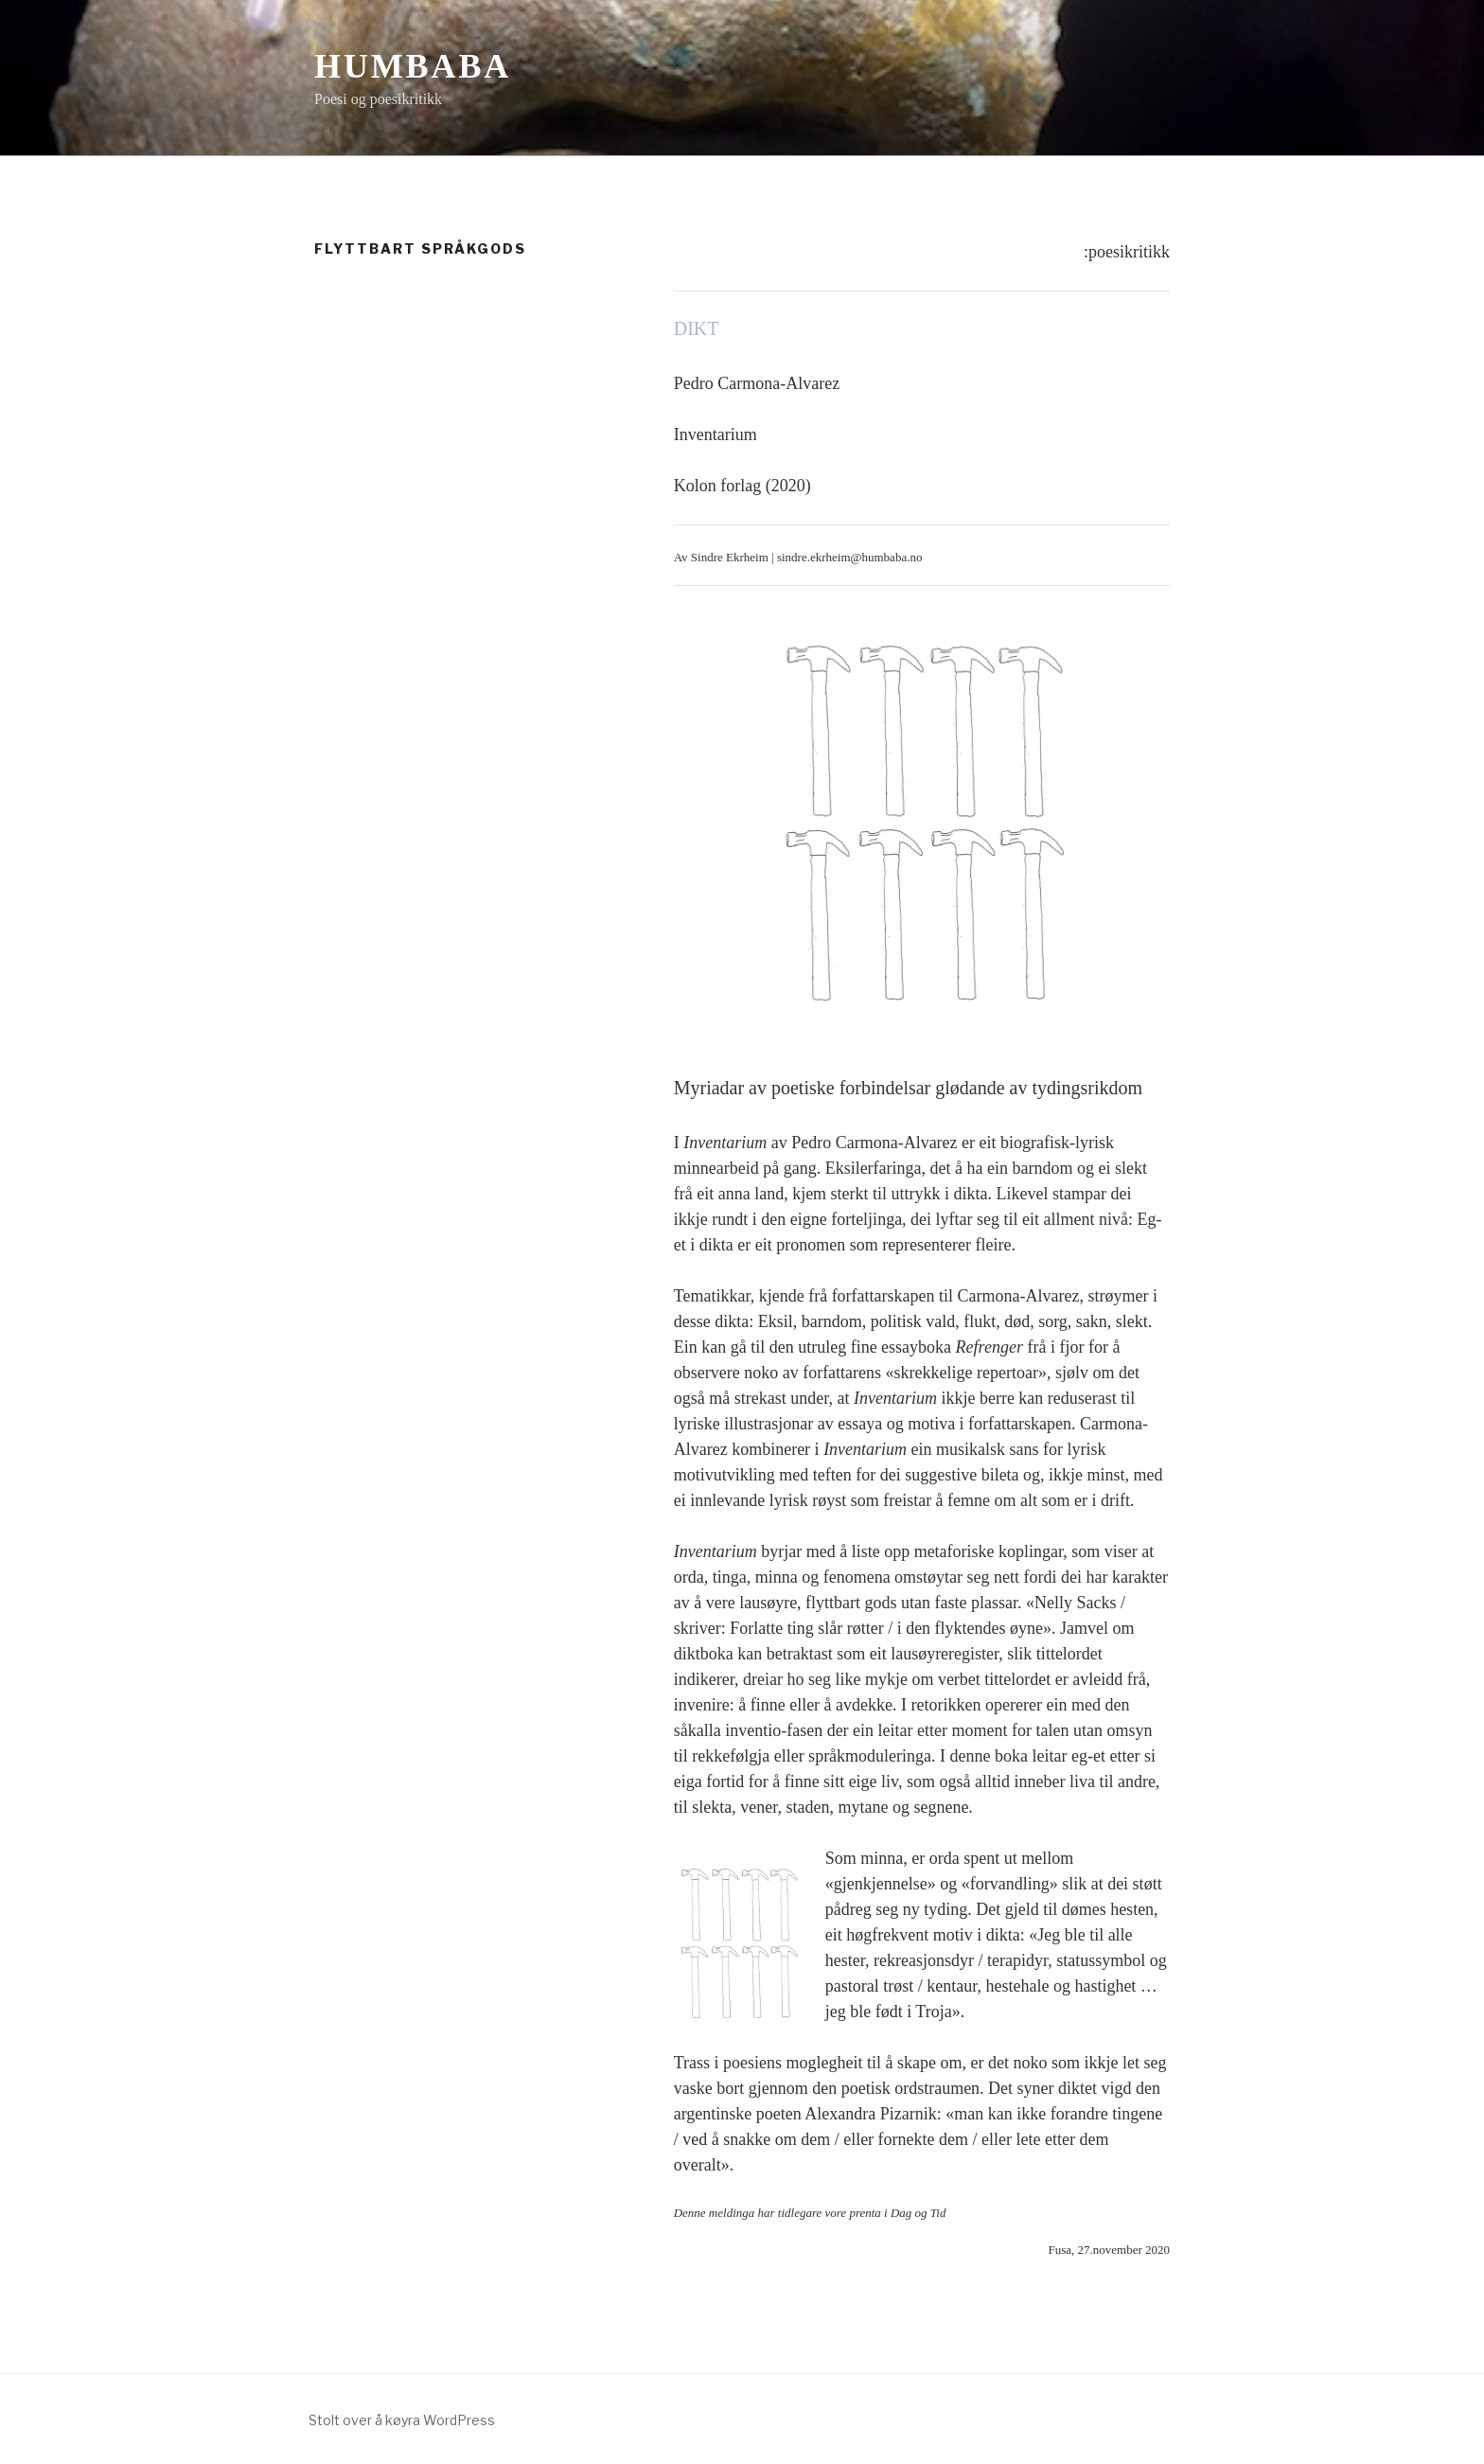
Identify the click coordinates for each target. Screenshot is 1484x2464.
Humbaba (412, 66)
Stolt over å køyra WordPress (402, 2420)
